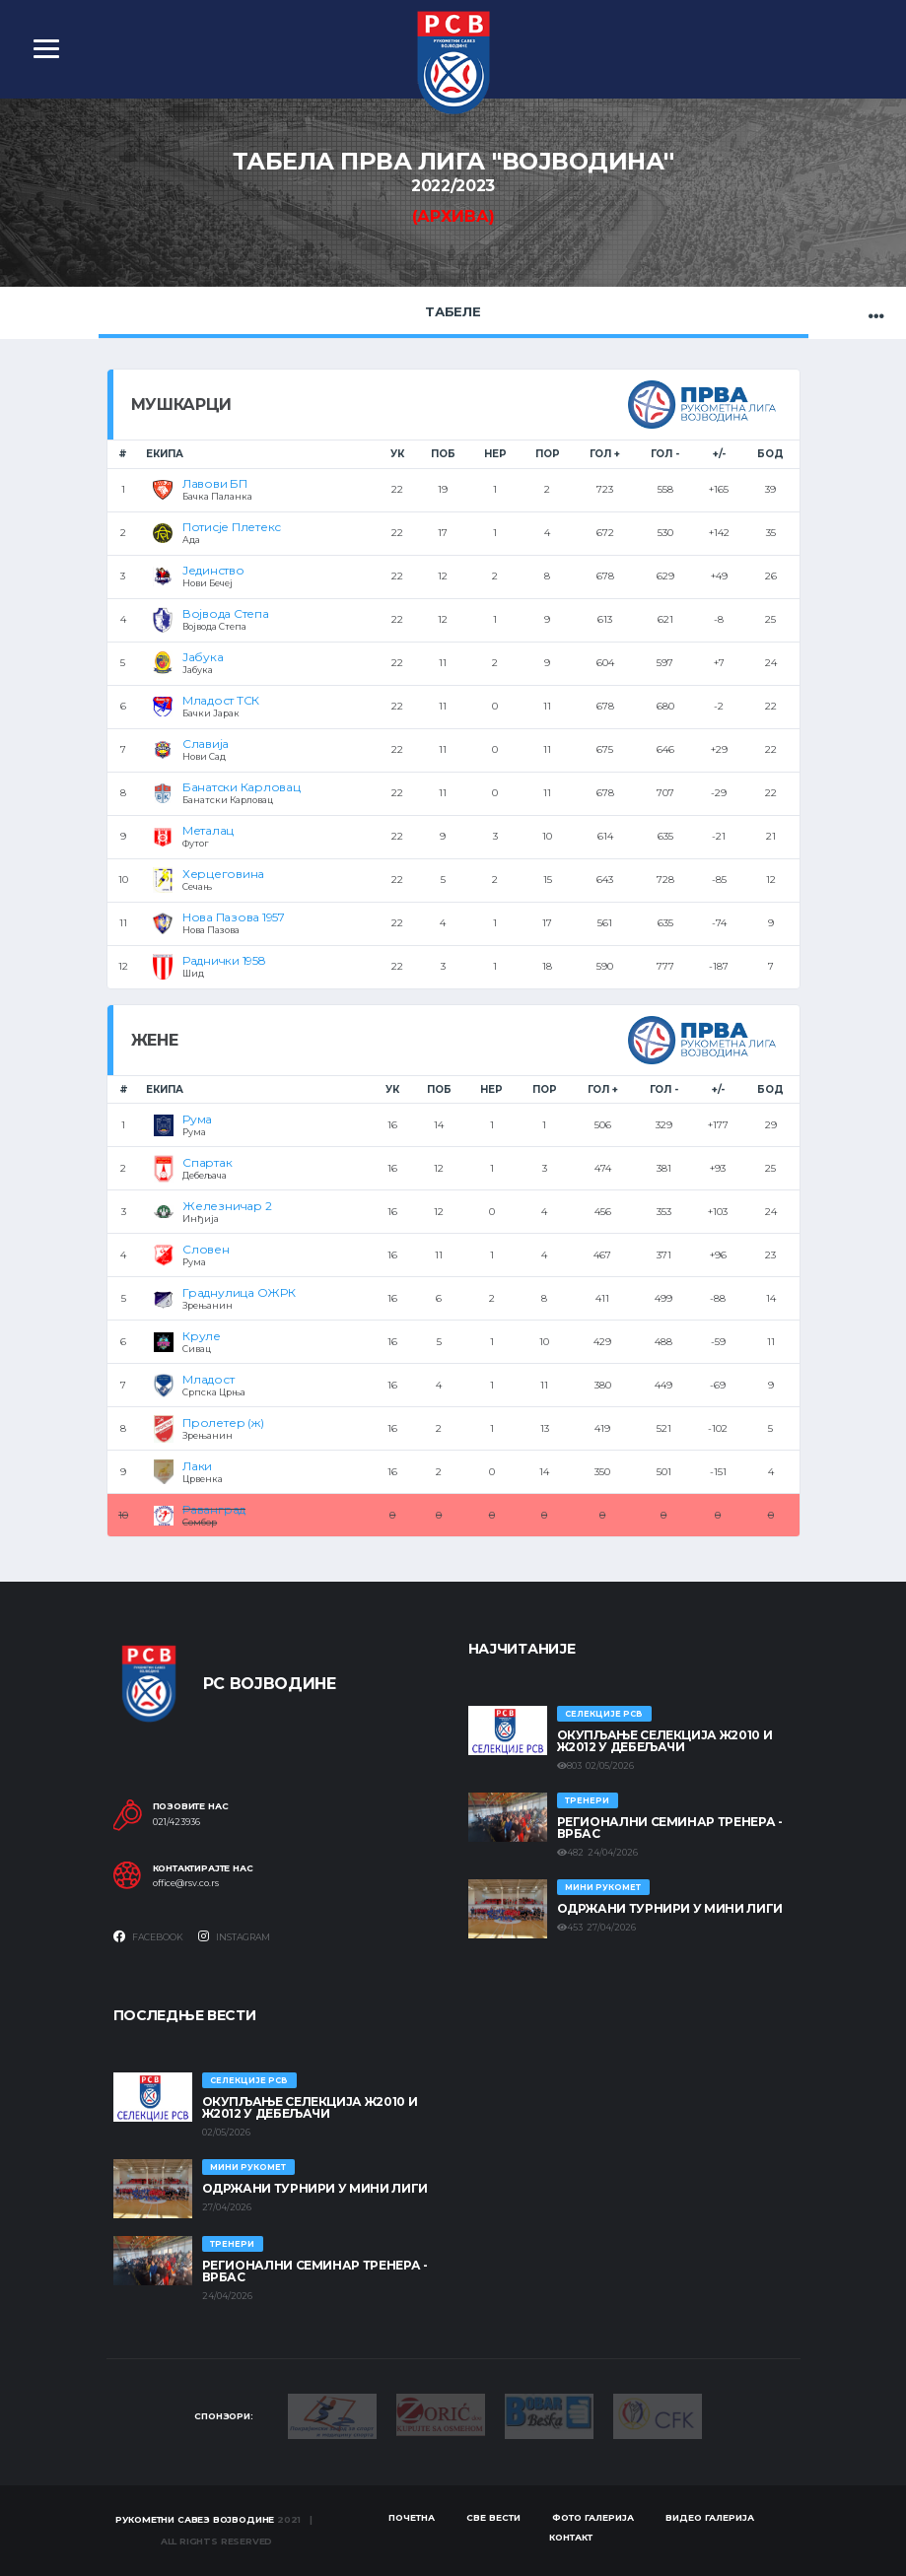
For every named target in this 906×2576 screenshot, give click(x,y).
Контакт (570, 2537)
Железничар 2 (226, 1205)
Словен (206, 1249)
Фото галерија (593, 2517)
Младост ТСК (220, 700)
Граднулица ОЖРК (238, 1292)
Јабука (203, 656)
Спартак (207, 1162)
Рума (197, 1119)
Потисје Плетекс (231, 526)
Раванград (213, 1509)
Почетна (411, 2517)
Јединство (213, 570)
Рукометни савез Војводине (195, 2519)
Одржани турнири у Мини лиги (670, 1908)
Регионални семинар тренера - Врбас (670, 1827)
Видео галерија (709, 2517)
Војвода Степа (225, 613)
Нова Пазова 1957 (233, 917)
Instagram (234, 1936)
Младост (208, 1379)
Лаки (197, 1465)
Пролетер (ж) (222, 1422)
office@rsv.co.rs (186, 1883)
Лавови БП (214, 483)
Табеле (452, 311)
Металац (208, 830)
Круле (201, 1335)
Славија (205, 743)
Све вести (493, 2517)
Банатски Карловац (241, 787)
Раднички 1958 (224, 960)
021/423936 (176, 1822)
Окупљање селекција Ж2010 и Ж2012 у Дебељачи (665, 1741)
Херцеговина (223, 873)
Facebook (148, 1936)
